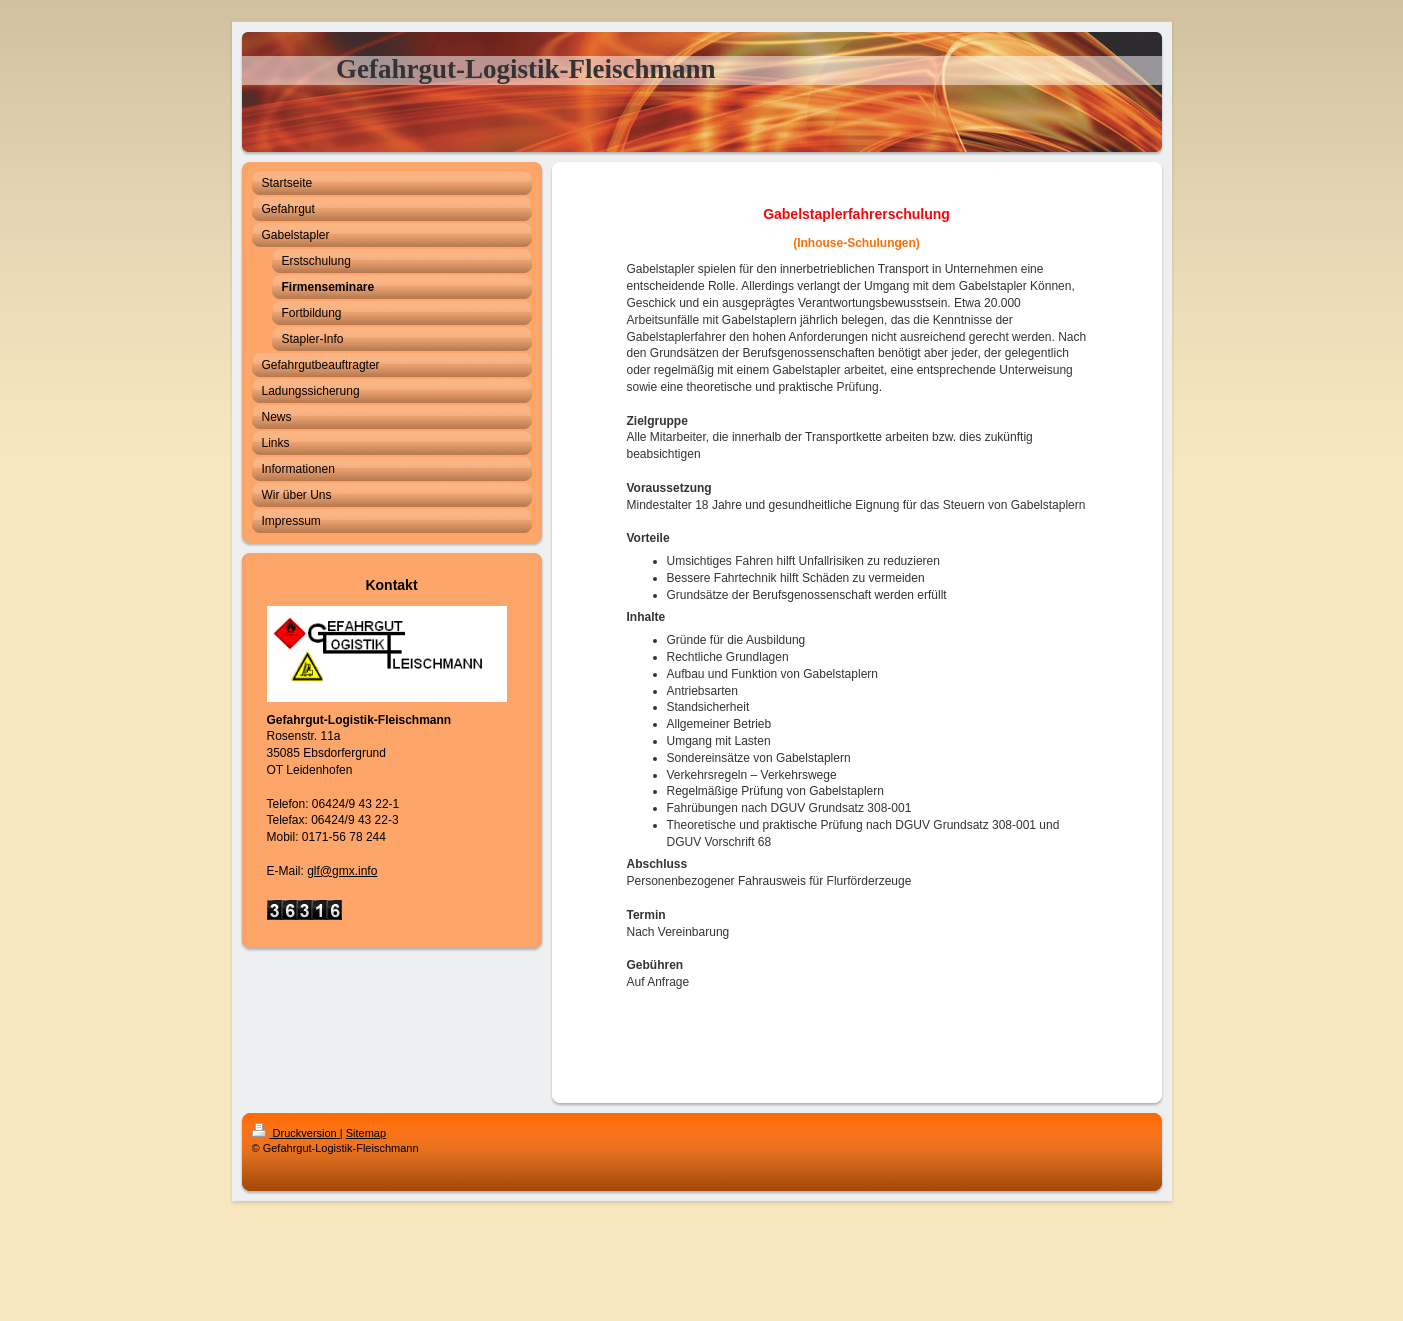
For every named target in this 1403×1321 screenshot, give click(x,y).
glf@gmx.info (342, 871)
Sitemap (366, 1133)
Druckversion (296, 1133)
